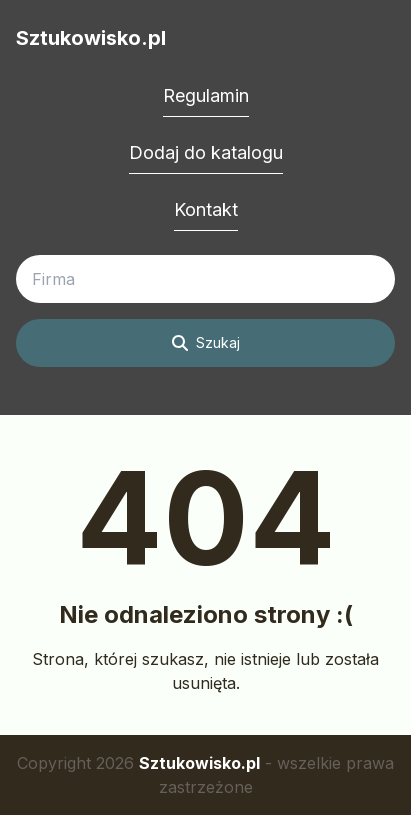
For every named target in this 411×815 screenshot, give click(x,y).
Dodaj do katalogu (206, 152)
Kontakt (206, 209)
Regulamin (206, 95)
